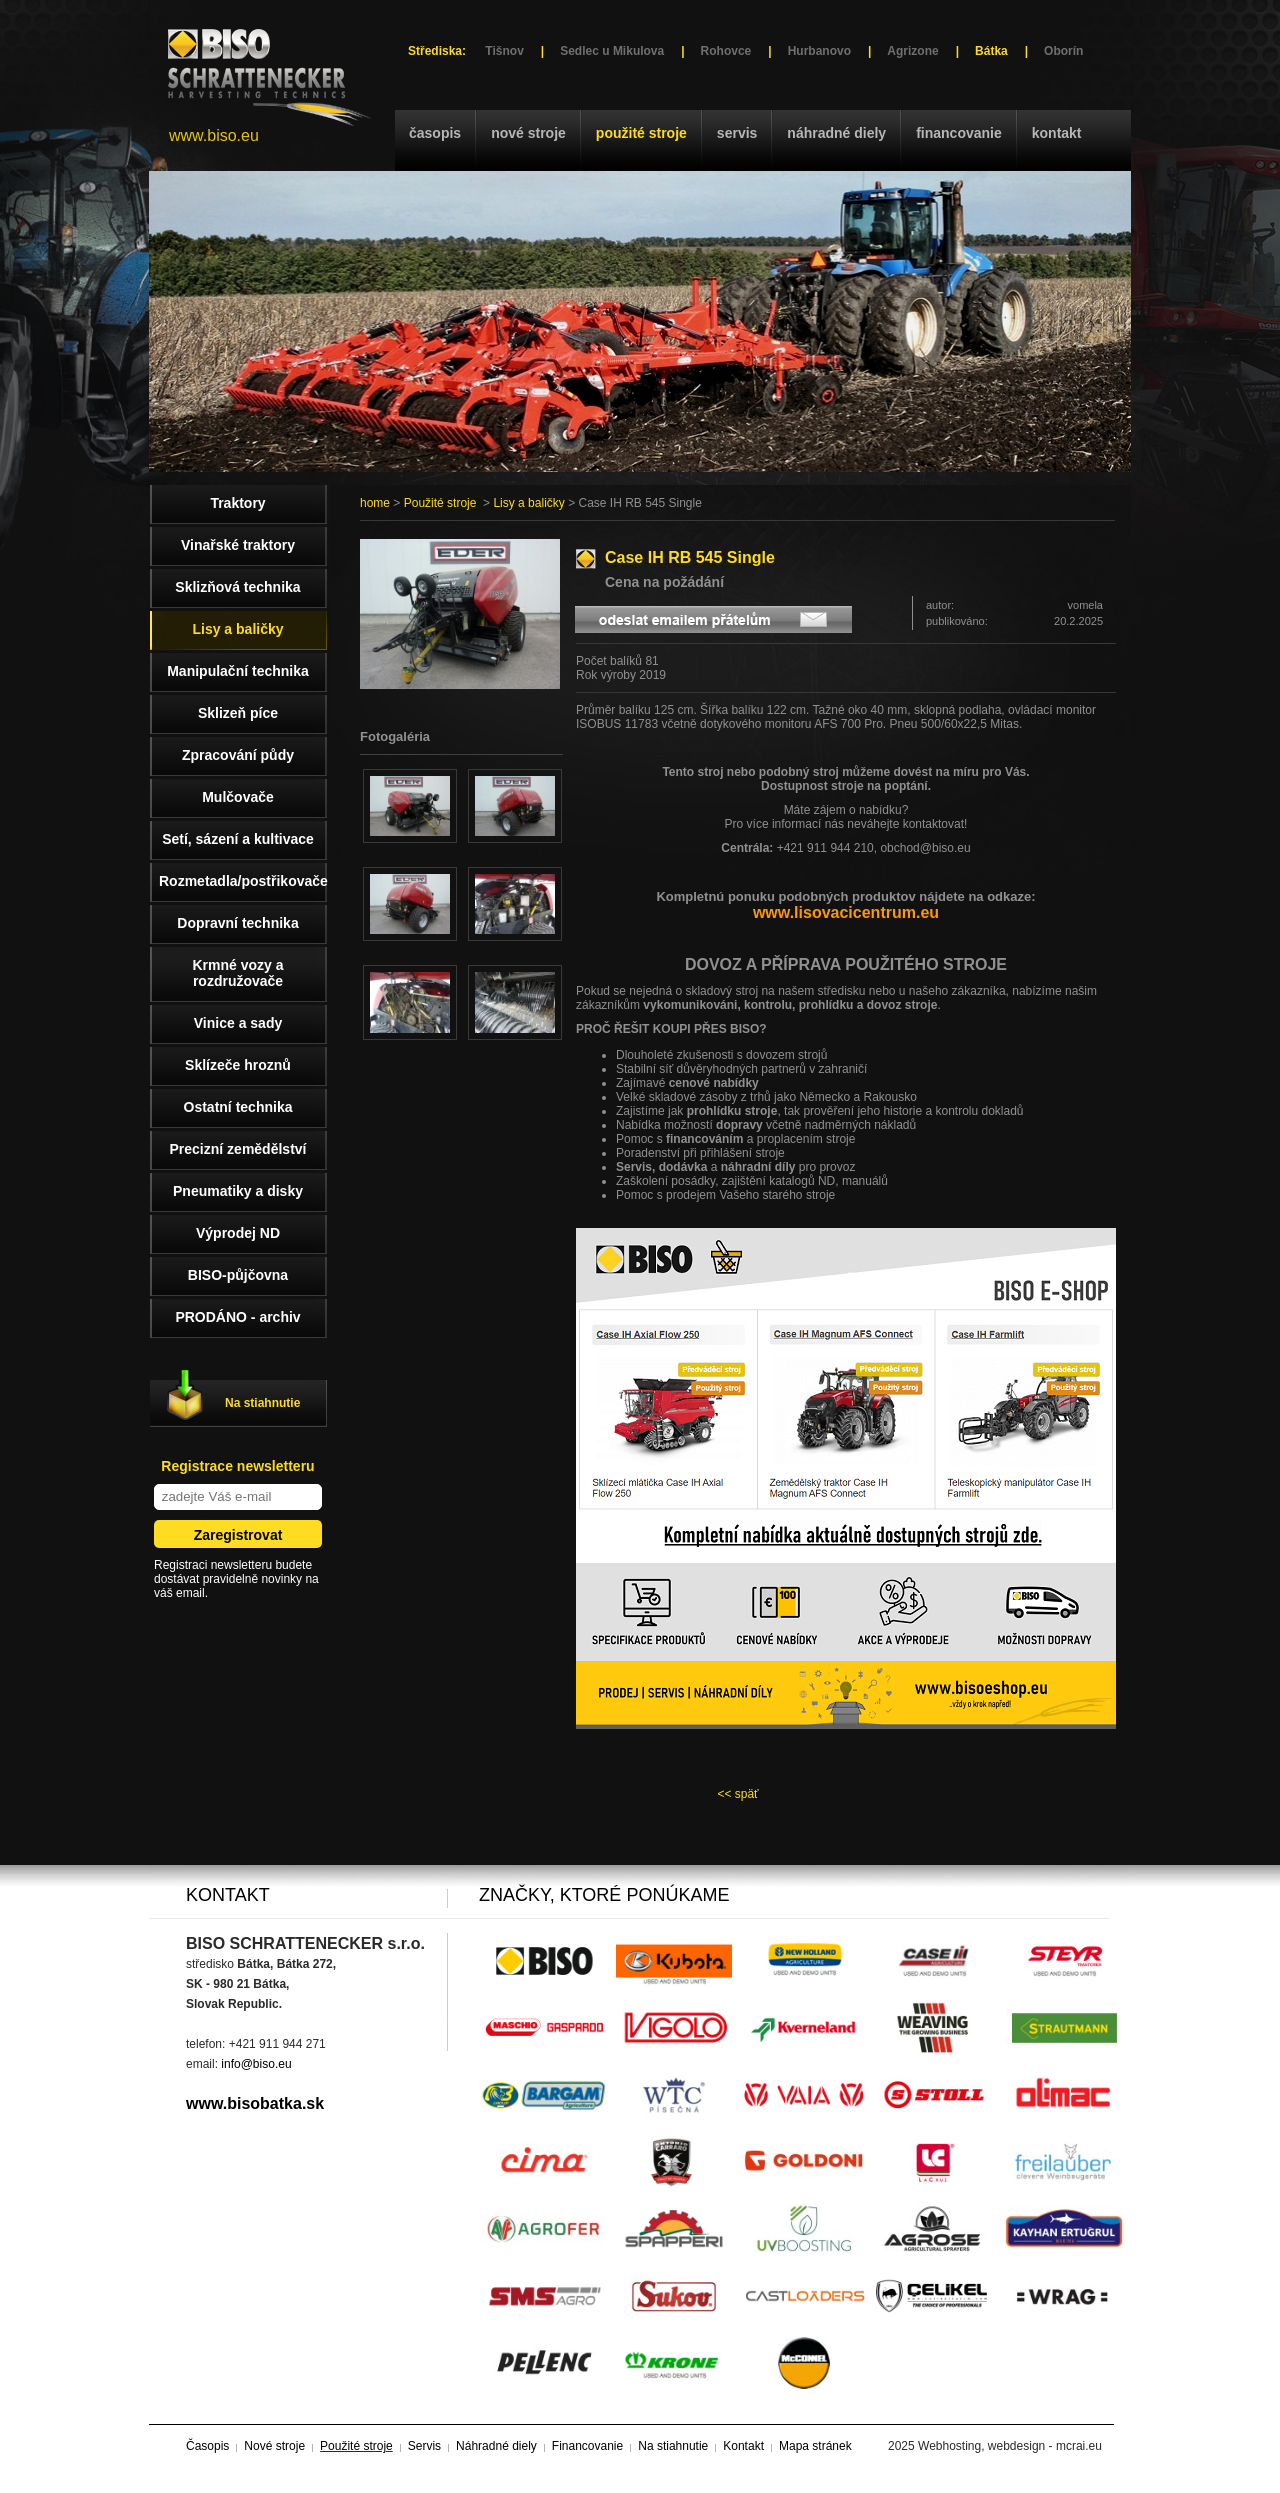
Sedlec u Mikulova (612, 51)
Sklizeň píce (238, 713)
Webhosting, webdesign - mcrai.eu (1010, 2446)
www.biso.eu (214, 135)
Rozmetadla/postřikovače (243, 881)
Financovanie (959, 133)
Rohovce (726, 51)
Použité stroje (641, 133)
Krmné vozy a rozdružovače (237, 973)
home (375, 503)
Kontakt (1057, 133)
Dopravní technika (237, 923)
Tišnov (504, 51)
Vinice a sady (238, 1023)
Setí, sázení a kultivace (238, 839)
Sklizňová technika (237, 587)
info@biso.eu (256, 2064)
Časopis (435, 133)
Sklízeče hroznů (238, 1065)
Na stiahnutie (262, 1403)
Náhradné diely (836, 133)
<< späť (737, 1794)
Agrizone (912, 51)
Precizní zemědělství (238, 1149)
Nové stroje (528, 133)
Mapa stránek (815, 2446)
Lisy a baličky (528, 503)
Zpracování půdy (238, 755)
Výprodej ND (238, 1233)
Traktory (237, 503)
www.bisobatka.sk (255, 2103)
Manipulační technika (238, 671)
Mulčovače (238, 797)
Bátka (991, 51)
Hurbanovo (819, 51)
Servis (737, 133)
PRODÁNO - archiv (237, 1317)
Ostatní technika (238, 1107)
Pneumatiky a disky (238, 1191)
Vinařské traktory (238, 545)
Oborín (1063, 51)
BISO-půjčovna (238, 1275)
